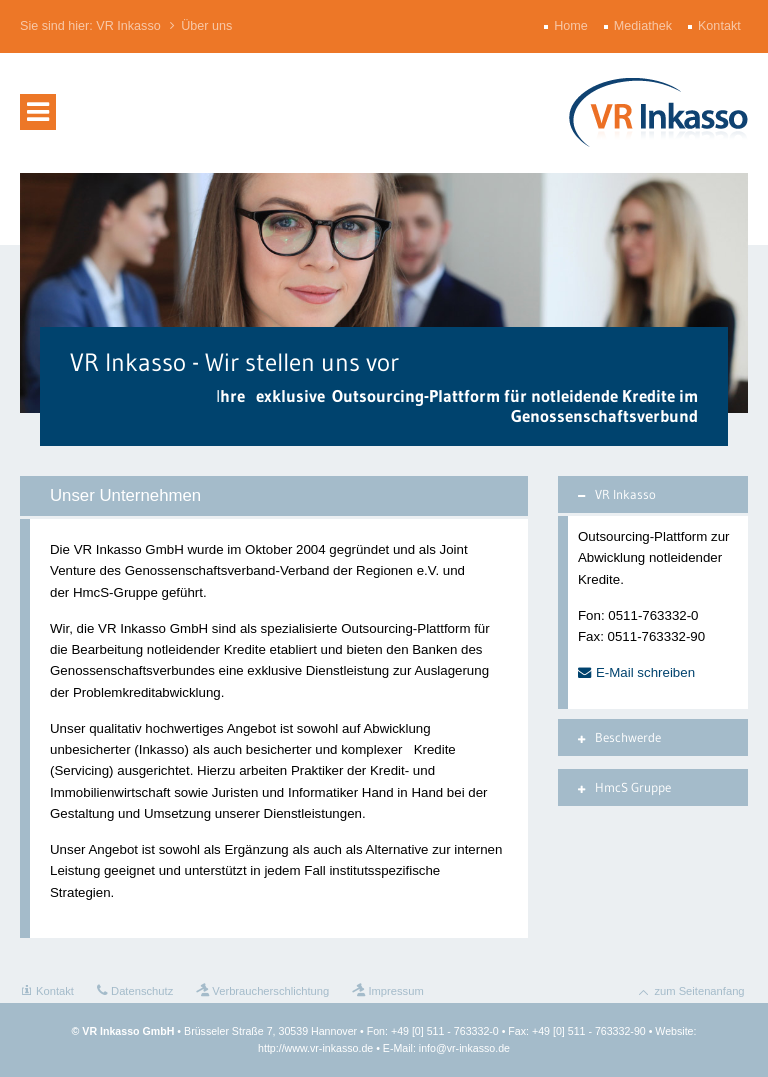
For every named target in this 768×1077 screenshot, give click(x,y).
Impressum (395, 991)
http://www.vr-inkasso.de (315, 1048)
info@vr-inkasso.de (464, 1048)
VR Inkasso (128, 26)
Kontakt (721, 26)
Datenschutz (142, 991)
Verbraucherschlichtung (270, 991)
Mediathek (645, 26)
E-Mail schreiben (645, 672)
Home (573, 26)
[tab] (653, 494)
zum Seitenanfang (699, 991)
